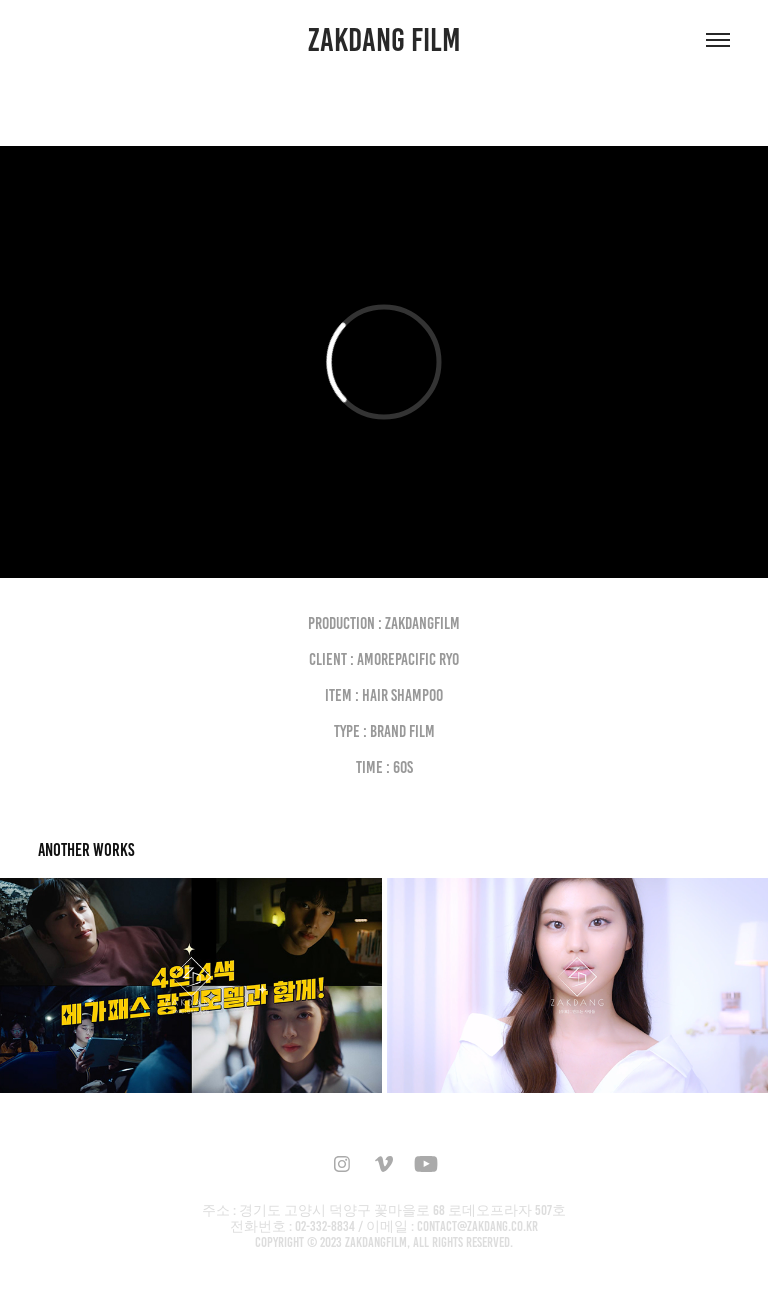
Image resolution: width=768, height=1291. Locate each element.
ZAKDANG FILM (384, 40)
